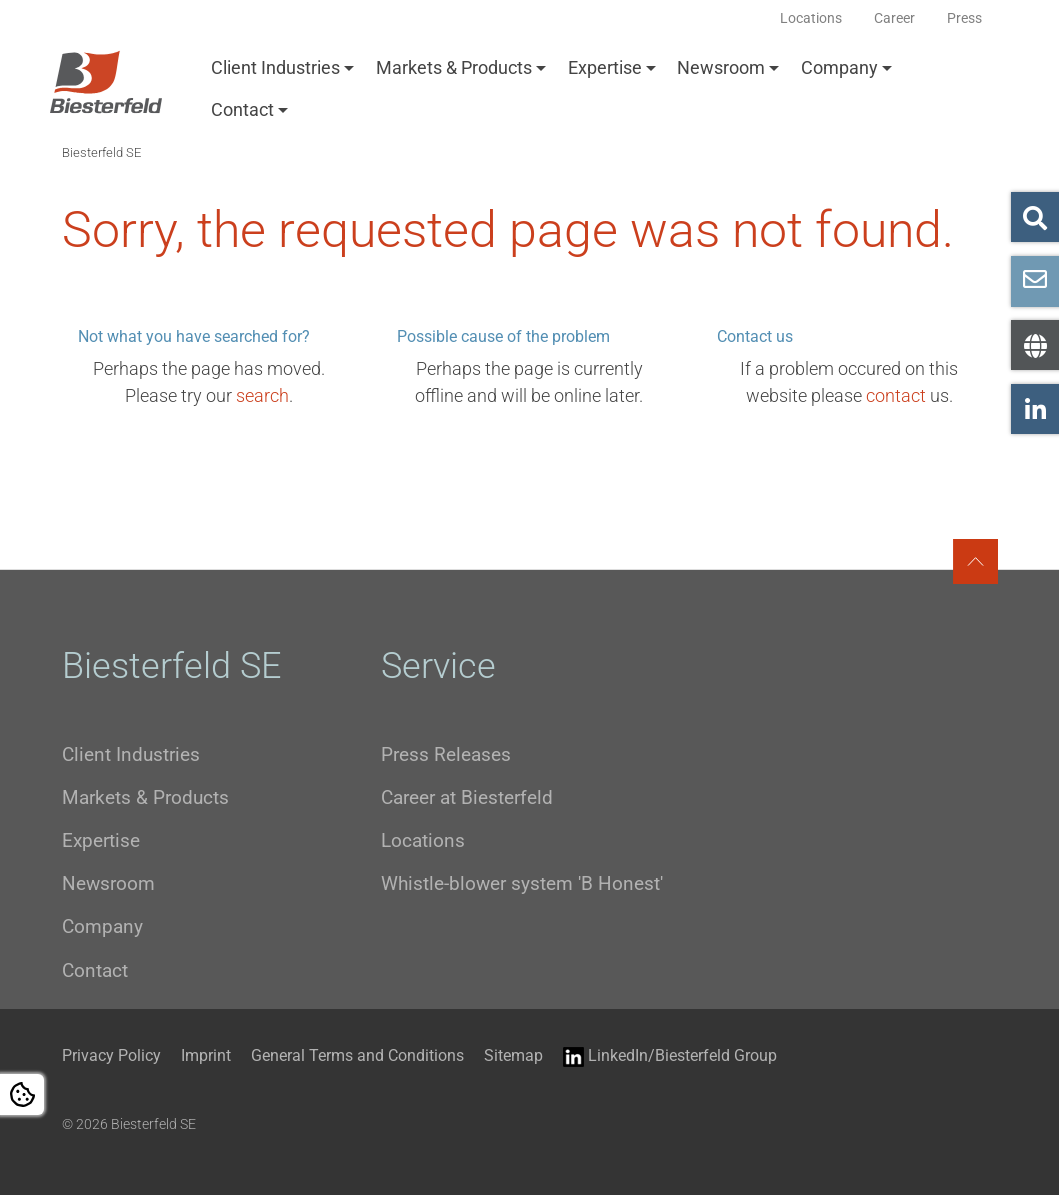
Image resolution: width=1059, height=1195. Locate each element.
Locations (423, 840)
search (262, 395)
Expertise (605, 67)
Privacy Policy (111, 1055)
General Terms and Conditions (357, 1055)
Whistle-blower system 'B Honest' (522, 883)
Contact (242, 109)
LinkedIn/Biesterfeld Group (670, 1056)
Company (839, 67)
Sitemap (513, 1055)
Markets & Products (454, 67)
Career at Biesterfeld (467, 797)
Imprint (206, 1055)
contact (896, 395)
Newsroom (721, 67)
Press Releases (446, 754)
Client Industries (275, 67)
